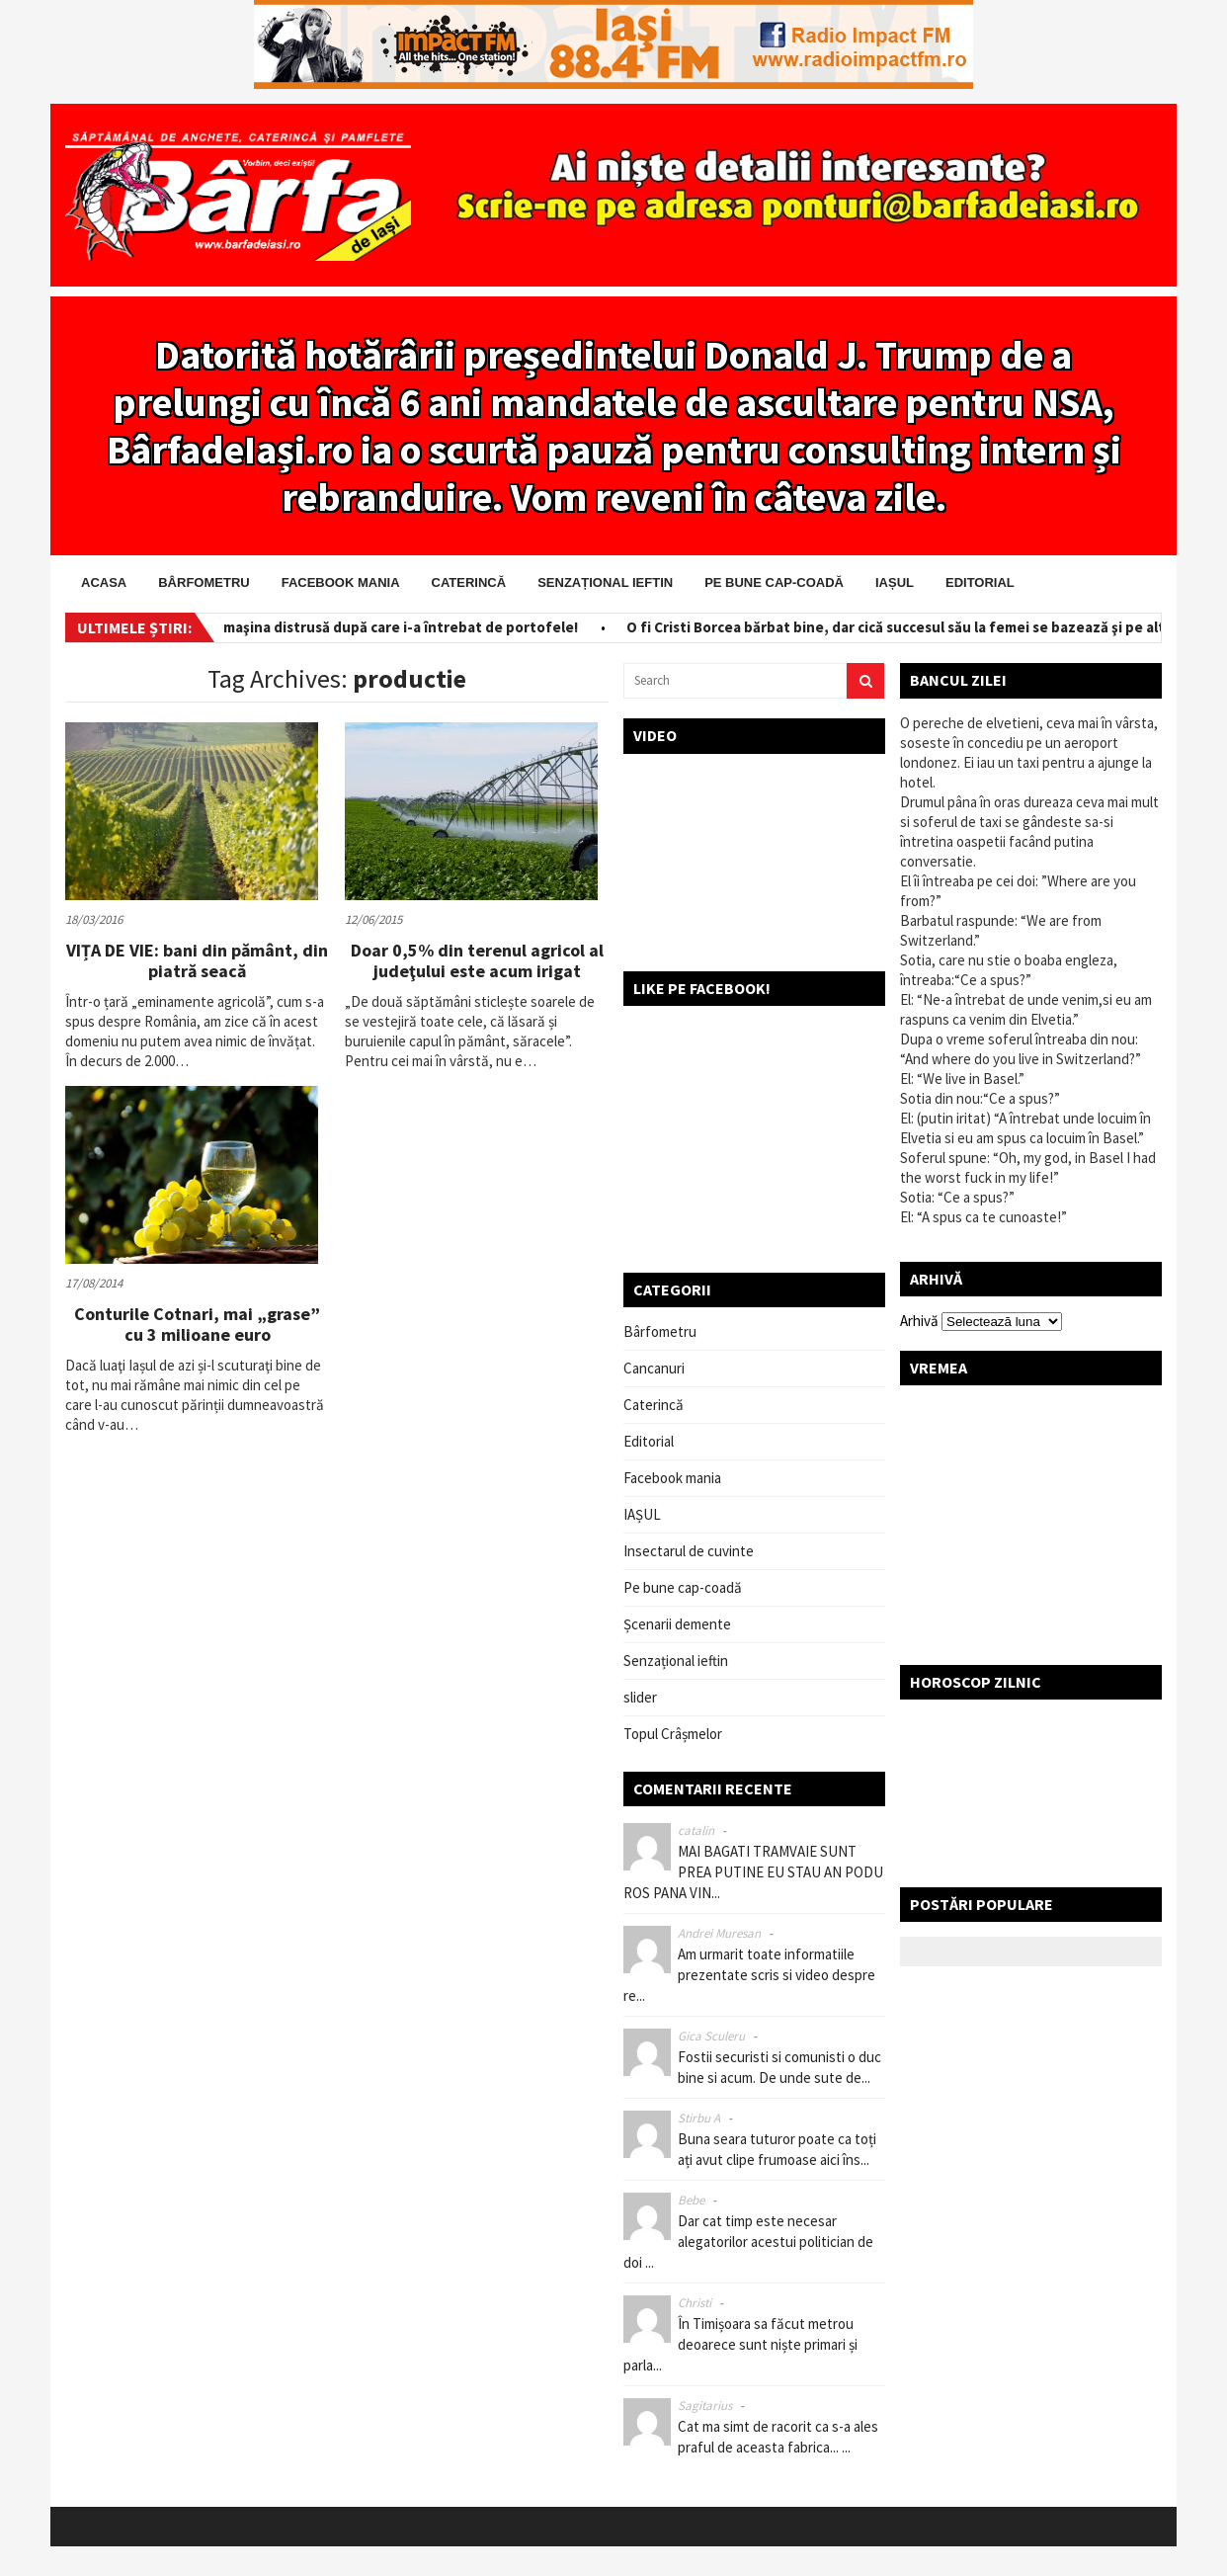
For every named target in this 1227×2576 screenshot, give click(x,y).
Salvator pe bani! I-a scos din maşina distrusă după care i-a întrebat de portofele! (311, 627)
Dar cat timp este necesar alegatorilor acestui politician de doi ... (748, 2241)
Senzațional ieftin (605, 582)
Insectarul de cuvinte (688, 1550)
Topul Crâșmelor (672, 1733)
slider (640, 1697)
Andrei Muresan (719, 1933)
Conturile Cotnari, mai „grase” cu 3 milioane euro (197, 1324)
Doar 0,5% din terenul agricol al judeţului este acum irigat (477, 961)
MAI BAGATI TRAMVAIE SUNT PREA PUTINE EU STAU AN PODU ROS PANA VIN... (753, 1872)
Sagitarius (705, 2405)
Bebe (691, 2200)
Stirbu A (699, 2118)
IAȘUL (894, 582)
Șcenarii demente (677, 1624)
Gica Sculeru (711, 2036)
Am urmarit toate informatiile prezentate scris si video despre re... (749, 1975)
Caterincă (469, 582)
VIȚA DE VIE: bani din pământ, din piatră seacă (197, 961)
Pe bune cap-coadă (774, 582)
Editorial (980, 582)
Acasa (103, 582)
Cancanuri (654, 1368)
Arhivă (919, 1320)
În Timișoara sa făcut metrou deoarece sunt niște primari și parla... (740, 2344)
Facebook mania (341, 582)
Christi (694, 2302)
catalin (696, 1830)
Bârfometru (203, 582)
